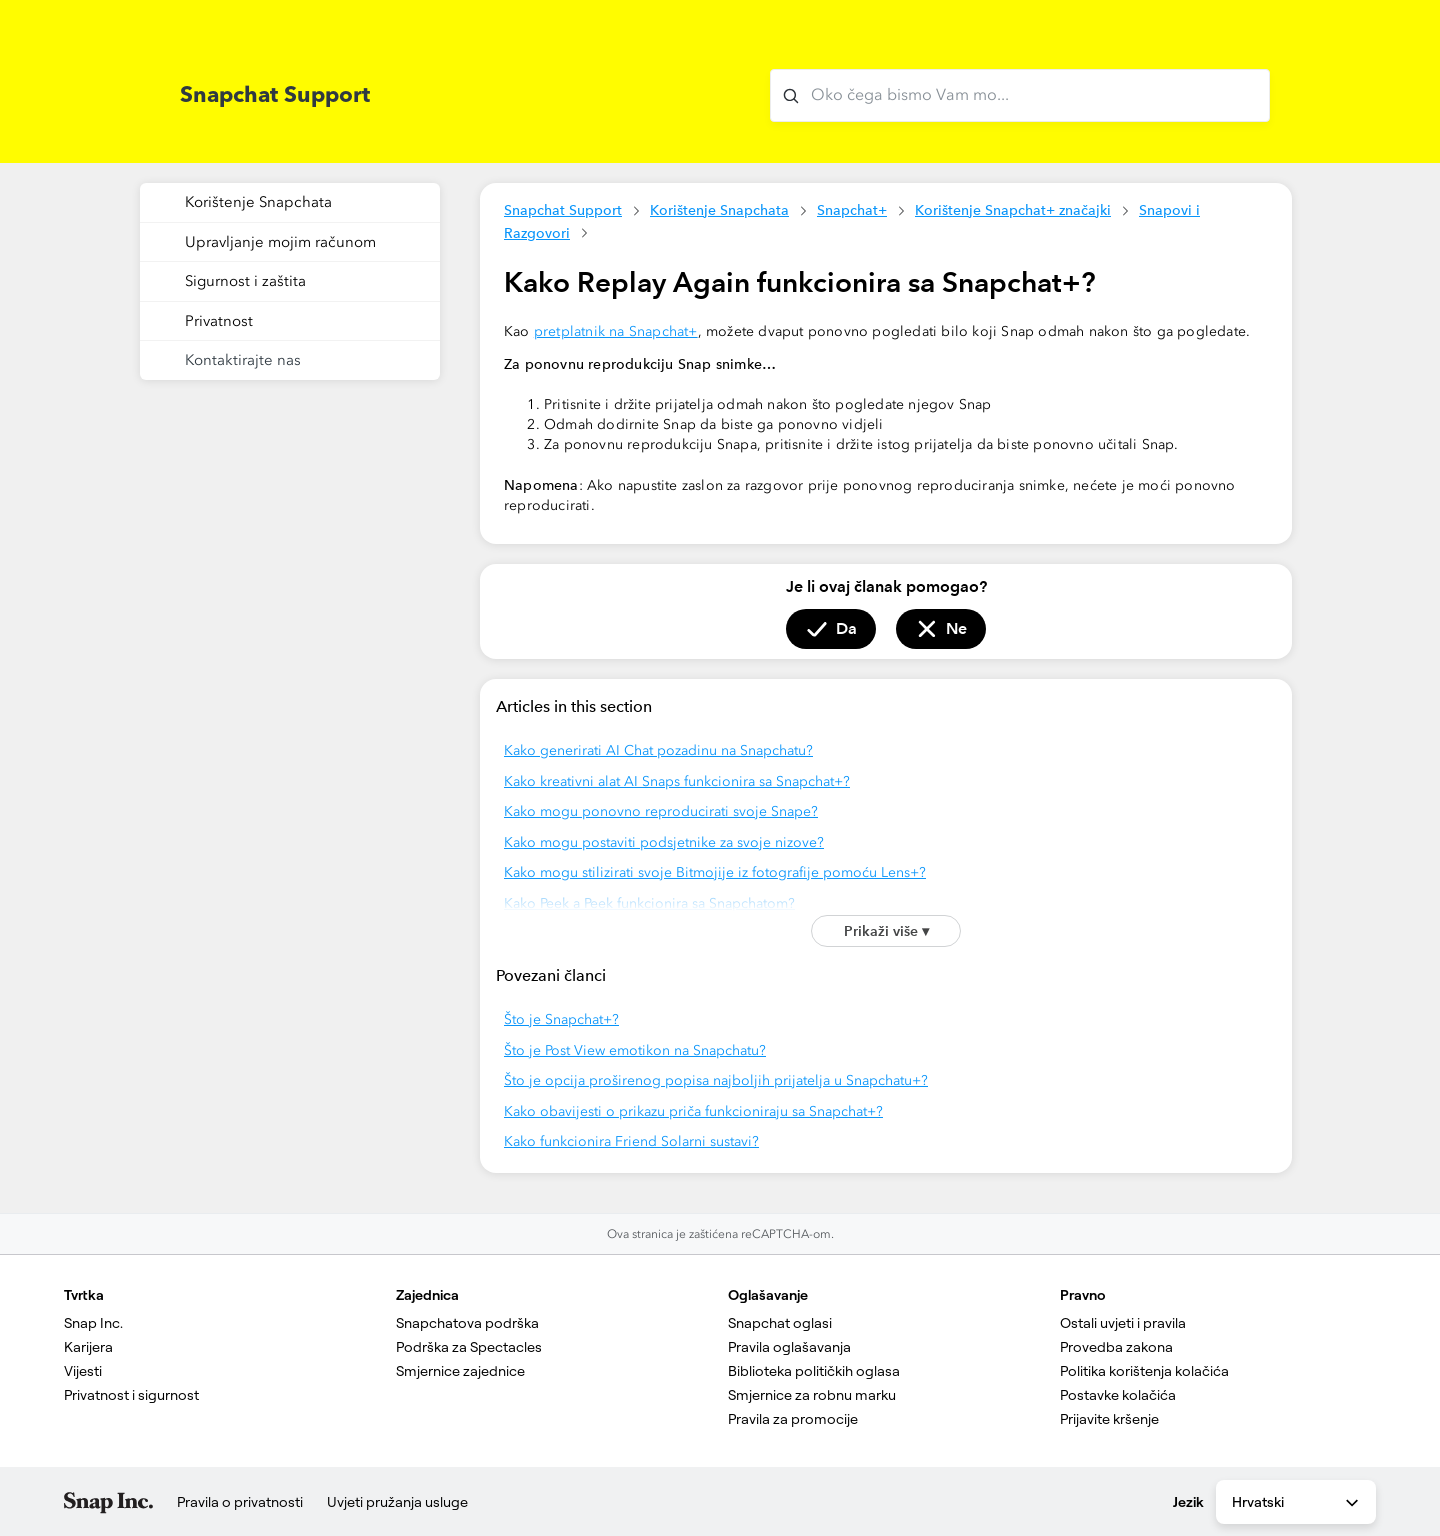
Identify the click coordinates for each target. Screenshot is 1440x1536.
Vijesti (83, 1371)
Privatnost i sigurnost (131, 1395)
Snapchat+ (852, 210)
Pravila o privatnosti (240, 1502)
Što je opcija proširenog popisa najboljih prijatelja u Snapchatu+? (716, 1080)
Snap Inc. (93, 1323)
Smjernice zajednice (460, 1371)
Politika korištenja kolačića (1144, 1371)
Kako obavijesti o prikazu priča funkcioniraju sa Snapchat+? (693, 1111)
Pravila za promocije (793, 1419)
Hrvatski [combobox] (1297, 1503)
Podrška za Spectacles (469, 1347)
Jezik (1188, 1502)
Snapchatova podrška (467, 1323)
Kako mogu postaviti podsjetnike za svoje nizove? (664, 842)
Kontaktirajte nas (243, 360)
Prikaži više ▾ (886, 931)
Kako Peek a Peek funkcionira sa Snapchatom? (649, 903)
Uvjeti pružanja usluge (397, 1502)
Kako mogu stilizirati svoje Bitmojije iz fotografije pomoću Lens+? (715, 872)
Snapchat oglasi (780, 1323)
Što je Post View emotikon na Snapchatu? (635, 1050)
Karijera (88, 1347)
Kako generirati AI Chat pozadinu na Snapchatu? (658, 750)
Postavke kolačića (1118, 1395)
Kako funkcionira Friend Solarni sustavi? (631, 1141)
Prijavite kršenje (1109, 1419)
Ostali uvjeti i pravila (1123, 1323)
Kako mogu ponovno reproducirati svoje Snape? (661, 811)
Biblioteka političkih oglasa (814, 1371)
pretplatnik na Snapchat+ (616, 331)
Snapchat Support (563, 210)
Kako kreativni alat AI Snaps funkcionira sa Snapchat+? (677, 781)
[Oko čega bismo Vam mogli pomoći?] (1020, 95)
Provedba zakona (1116, 1347)
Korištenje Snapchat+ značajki (1013, 210)
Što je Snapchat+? (561, 1019)
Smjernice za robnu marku (812, 1395)
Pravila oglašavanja (789, 1347)
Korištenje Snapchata (719, 210)
